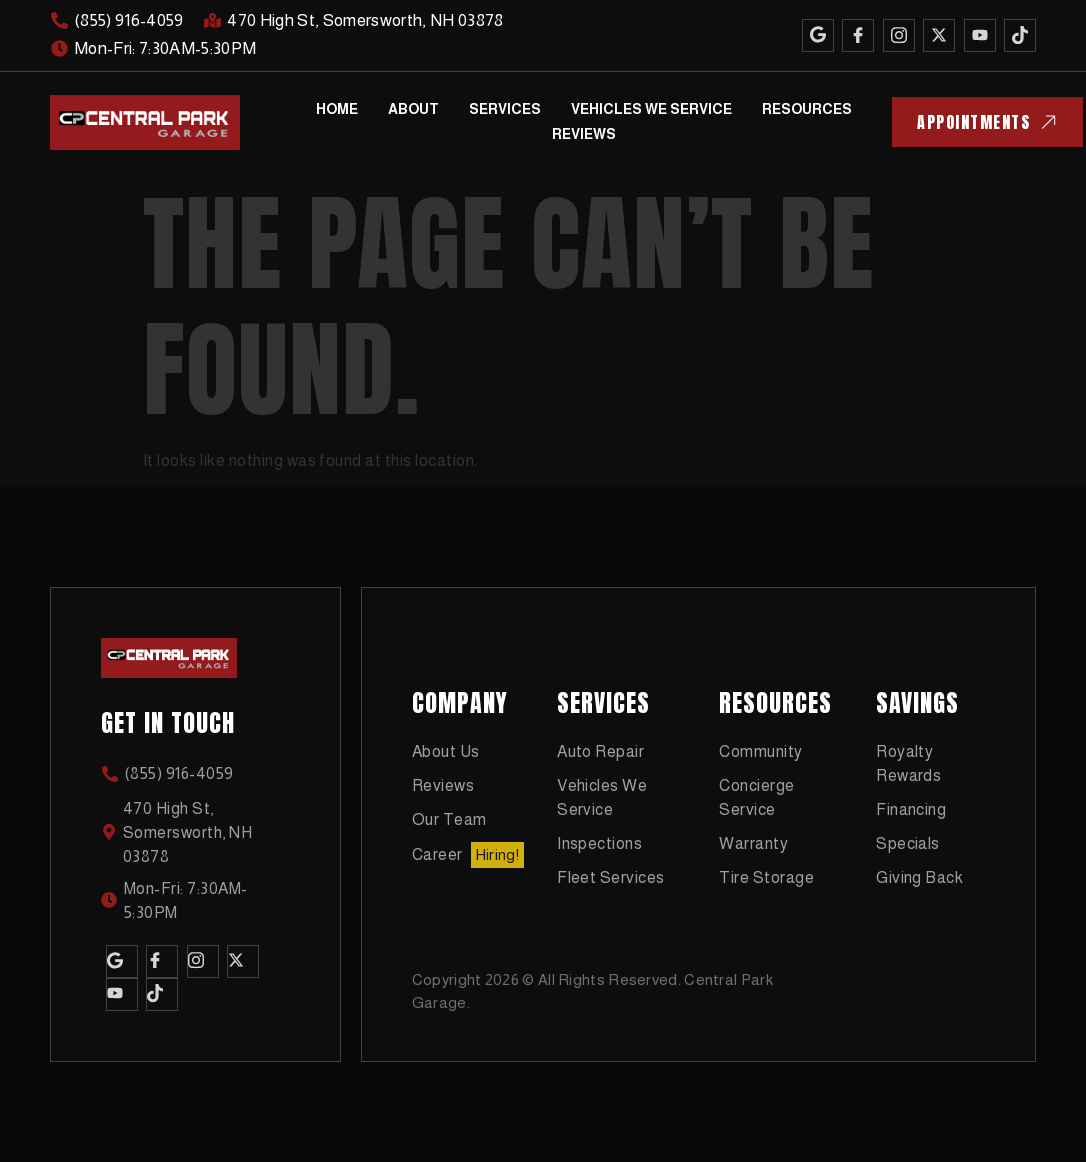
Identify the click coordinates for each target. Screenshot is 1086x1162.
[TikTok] (1020, 35)
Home (337, 109)
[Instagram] (899, 35)
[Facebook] (858, 35)
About (413, 109)
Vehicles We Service (651, 109)
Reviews (584, 134)
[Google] (818, 35)
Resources (807, 109)
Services (505, 109)
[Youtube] (980, 35)
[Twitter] (939, 35)
